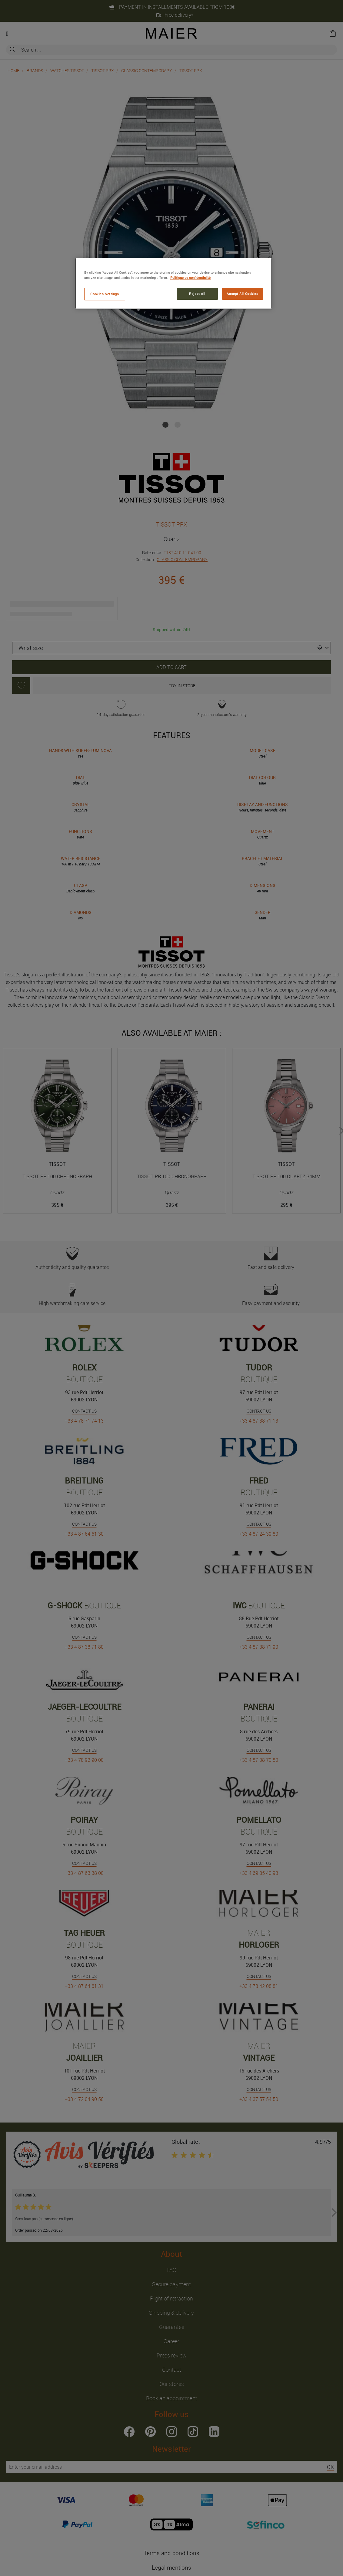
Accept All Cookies (242, 293)
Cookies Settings (104, 294)
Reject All (197, 293)
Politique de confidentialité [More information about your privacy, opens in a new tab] (190, 277)
